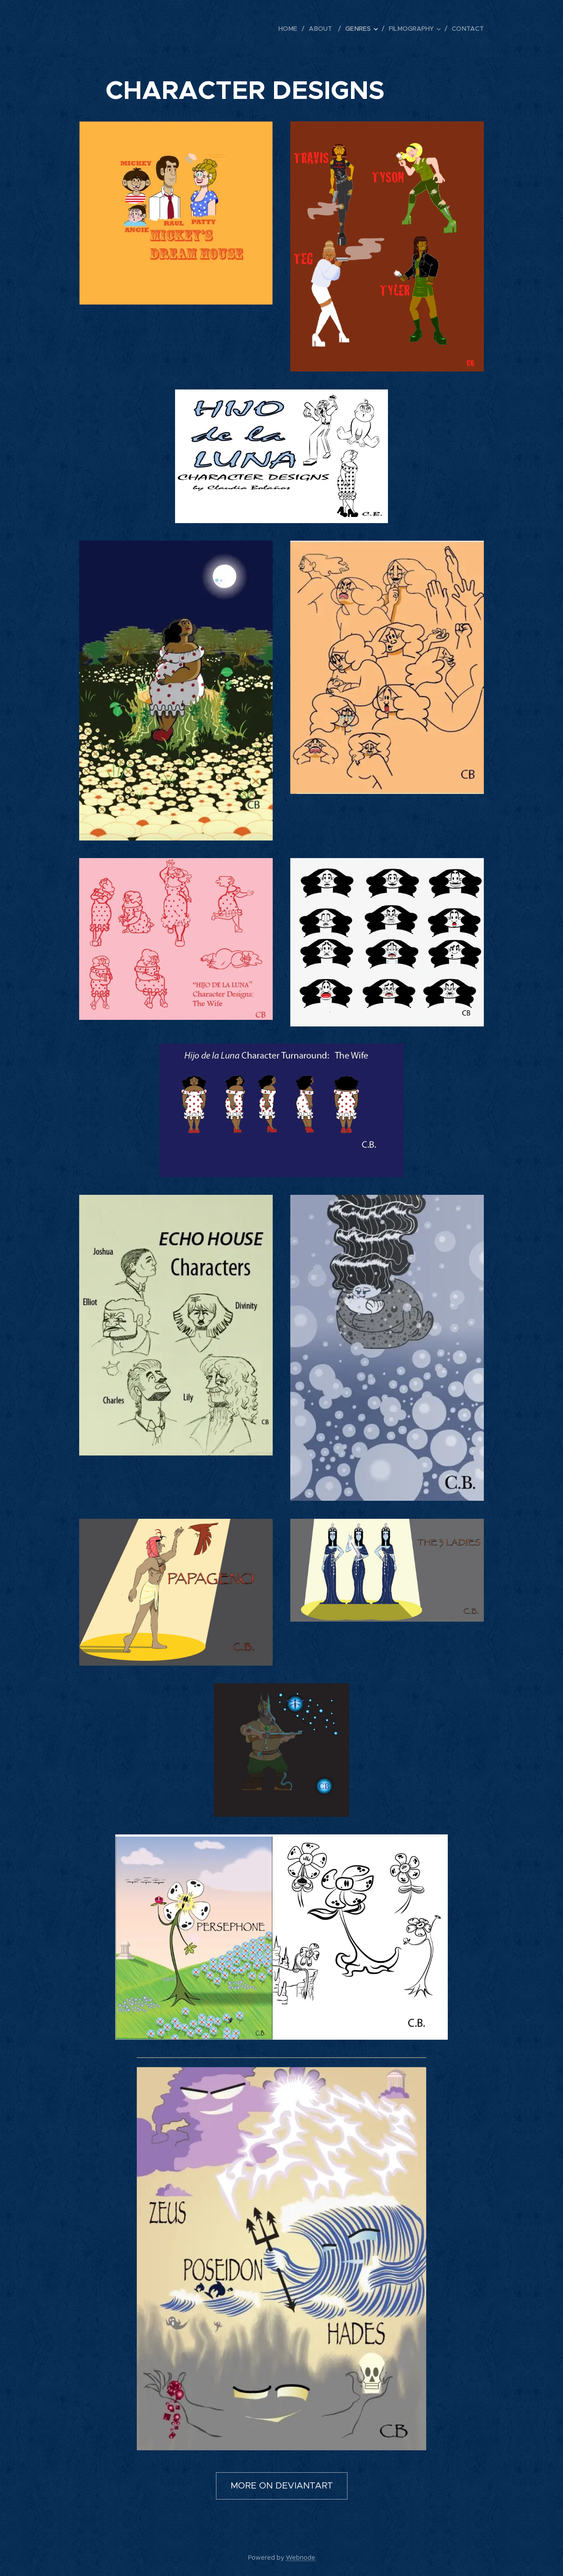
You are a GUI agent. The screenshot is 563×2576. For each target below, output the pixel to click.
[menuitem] (294, 29)
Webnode (300, 2557)
